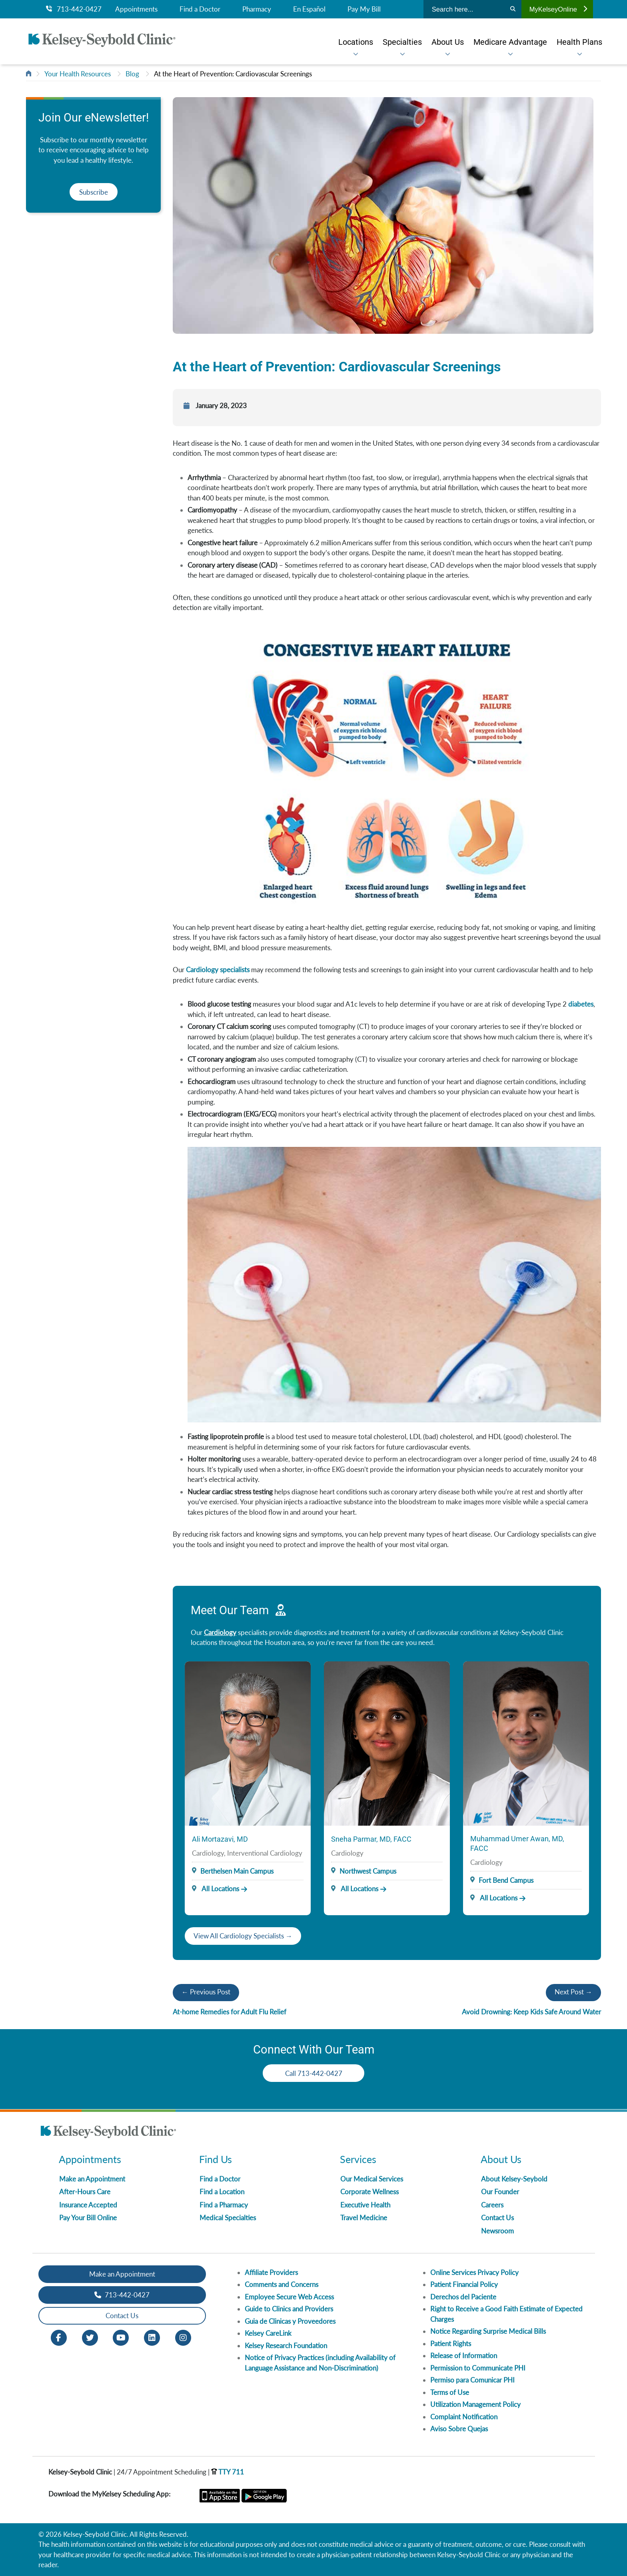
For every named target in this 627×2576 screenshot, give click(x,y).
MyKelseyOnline (558, 9)
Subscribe (93, 192)
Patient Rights (450, 2343)
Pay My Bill (364, 9)
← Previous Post (206, 1992)
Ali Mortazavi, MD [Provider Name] (220, 1839)
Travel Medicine (363, 2217)
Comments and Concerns (281, 2284)
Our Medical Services (371, 2179)
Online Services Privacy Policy (474, 2272)
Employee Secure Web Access (289, 2297)
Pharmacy (256, 9)
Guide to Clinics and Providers (289, 2309)
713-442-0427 (74, 9)
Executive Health (365, 2205)
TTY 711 (227, 2472)
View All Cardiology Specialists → (243, 1936)
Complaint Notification (463, 2417)
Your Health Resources (77, 74)
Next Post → (573, 1992)
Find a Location (222, 2191)
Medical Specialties (228, 2217)
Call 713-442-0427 (313, 2073)
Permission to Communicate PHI (477, 2368)
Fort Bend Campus (506, 1880)
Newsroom (497, 2231)
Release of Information (463, 2355)
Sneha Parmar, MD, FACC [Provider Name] (371, 1839)
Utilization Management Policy (475, 2404)
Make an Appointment (92, 2179)
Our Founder (500, 2191)
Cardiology (220, 1632)
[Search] (512, 9)
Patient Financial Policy (464, 2284)
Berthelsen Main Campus (237, 1871)
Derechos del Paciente (463, 2297)
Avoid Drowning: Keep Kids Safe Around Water (531, 2012)
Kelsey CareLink (268, 2333)
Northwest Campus (367, 1871)
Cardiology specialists (218, 969)
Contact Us (497, 2217)
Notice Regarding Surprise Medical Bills (488, 2331)
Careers (492, 2205)
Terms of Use (449, 2392)
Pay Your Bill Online (88, 2217)
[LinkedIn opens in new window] (152, 2337)
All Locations (215, 1888)
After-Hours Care (84, 2191)
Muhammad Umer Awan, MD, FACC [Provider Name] (517, 1843)
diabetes (580, 1004)
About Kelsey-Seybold (514, 2179)
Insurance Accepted (88, 2205)
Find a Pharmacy (224, 2205)
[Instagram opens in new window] (183, 2337)
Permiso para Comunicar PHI (472, 2380)
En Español (309, 9)
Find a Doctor (200, 9)
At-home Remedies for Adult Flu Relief (229, 2012)
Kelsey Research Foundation (286, 2345)
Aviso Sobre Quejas (459, 2428)
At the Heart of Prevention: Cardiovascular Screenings (233, 74)
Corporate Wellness (369, 2191)
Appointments (136, 9)
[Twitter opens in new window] (90, 2337)
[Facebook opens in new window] (59, 2337)
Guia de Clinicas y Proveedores (290, 2321)
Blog (132, 74)
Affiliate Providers (271, 2272)
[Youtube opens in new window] (121, 2337)
